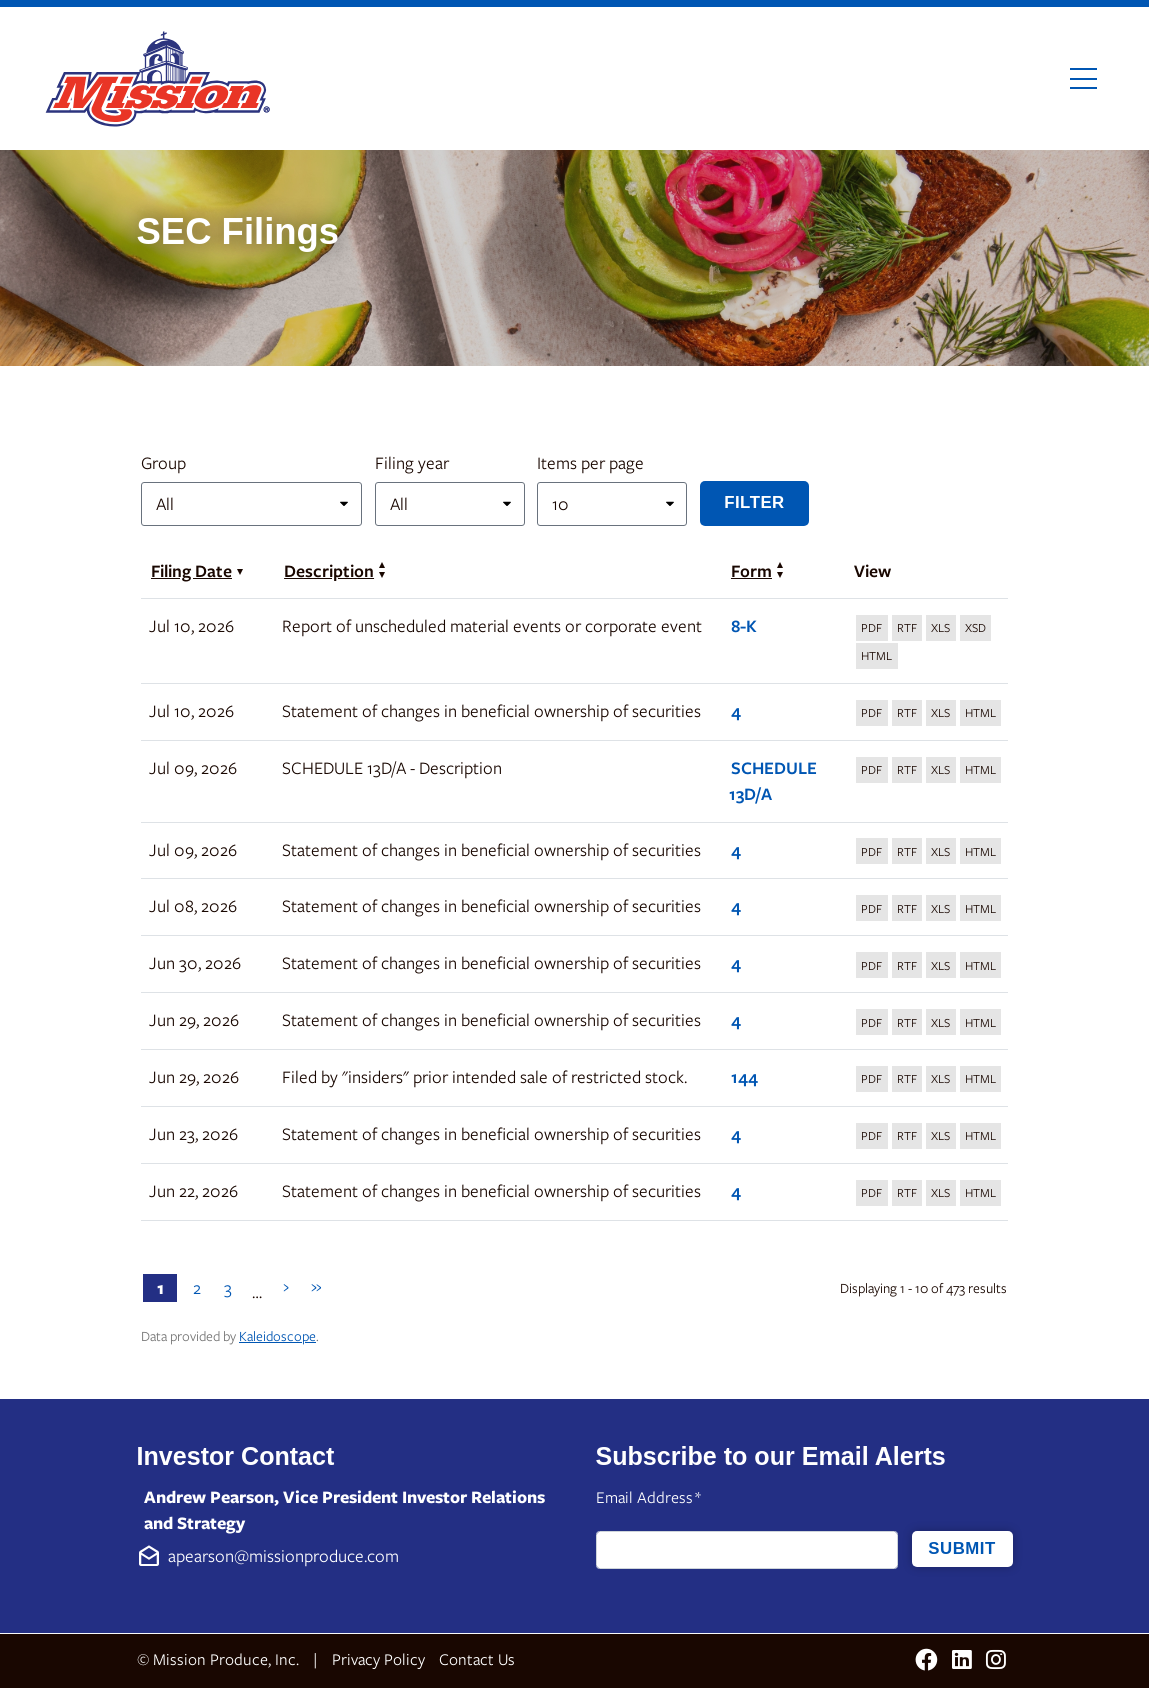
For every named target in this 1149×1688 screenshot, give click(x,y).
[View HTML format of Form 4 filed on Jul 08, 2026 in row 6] (981, 908)
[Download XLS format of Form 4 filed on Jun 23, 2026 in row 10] (941, 1136)
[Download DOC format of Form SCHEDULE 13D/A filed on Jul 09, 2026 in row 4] (907, 770)
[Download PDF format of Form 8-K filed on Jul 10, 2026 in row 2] (872, 628)
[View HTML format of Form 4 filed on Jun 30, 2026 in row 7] (981, 965)
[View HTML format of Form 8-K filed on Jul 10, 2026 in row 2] (877, 656)
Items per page (590, 462)
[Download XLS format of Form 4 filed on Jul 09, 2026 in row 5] (941, 851)
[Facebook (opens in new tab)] (926, 1661)
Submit (961, 1548)
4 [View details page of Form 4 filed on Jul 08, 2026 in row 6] (736, 905)
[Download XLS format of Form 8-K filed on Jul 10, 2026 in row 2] (941, 628)
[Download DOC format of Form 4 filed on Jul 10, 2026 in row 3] (907, 713)
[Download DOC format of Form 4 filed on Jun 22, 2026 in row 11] (907, 1193)
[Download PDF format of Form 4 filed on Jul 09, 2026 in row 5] (872, 851)
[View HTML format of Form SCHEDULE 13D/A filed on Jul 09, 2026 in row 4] (981, 770)
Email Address (648, 1497)
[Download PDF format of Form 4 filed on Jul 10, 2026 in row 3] (872, 713)
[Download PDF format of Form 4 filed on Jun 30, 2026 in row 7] (872, 965)
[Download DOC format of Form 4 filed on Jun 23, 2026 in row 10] (907, 1136)
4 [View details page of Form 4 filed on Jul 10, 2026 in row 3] (736, 710)
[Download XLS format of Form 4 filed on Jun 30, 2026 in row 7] (941, 965)
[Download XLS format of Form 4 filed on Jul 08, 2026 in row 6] (941, 908)
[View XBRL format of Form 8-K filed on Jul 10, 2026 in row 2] (976, 628)
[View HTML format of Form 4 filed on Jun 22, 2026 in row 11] (981, 1193)
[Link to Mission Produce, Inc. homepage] (160, 78)
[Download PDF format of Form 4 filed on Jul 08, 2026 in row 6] (872, 908)
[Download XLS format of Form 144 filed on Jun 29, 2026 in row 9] (941, 1079)
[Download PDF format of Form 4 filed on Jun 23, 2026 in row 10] (872, 1136)
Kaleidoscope (277, 1336)
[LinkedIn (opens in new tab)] (962, 1661)
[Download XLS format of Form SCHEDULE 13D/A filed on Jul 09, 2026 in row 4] (941, 770)
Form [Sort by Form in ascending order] (757, 570)
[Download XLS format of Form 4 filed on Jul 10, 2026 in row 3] (941, 713)
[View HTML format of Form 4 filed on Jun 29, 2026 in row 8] (981, 1022)
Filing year (412, 462)
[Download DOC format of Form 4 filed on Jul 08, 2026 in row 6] (907, 908)
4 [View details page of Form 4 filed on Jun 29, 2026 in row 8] (736, 1019)
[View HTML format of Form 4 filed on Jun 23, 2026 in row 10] (981, 1136)
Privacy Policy (378, 1659)
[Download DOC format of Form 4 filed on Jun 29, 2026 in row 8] (907, 1022)
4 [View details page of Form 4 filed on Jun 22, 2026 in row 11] (736, 1190)
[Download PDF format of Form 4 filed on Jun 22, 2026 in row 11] (872, 1193)
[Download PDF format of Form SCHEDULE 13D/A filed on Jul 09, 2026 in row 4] (872, 770)
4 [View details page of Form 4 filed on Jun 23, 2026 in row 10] (736, 1133)
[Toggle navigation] (1083, 79)
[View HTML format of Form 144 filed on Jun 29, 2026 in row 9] (981, 1079)
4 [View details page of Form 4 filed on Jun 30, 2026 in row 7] (736, 962)
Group (163, 462)
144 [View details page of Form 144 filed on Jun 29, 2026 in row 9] (744, 1076)
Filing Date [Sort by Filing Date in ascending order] (197, 570)
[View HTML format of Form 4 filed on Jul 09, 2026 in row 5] (981, 851)
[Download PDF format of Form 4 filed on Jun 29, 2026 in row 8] (872, 1022)
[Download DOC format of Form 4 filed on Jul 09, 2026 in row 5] (907, 851)
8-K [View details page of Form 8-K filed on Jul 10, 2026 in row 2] (744, 625)
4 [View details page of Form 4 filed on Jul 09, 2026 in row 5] (736, 849)
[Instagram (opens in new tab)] (996, 1661)
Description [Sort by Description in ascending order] (334, 570)
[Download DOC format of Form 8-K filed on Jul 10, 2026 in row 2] (907, 628)
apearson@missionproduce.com (283, 1555)
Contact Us (477, 1659)
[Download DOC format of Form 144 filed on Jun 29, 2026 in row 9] (907, 1079)
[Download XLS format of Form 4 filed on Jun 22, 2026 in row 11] (941, 1193)
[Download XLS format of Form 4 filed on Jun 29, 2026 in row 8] (941, 1022)
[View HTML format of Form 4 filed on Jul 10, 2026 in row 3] (981, 713)
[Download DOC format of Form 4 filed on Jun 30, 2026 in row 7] (907, 965)
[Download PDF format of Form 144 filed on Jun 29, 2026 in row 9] (872, 1079)
